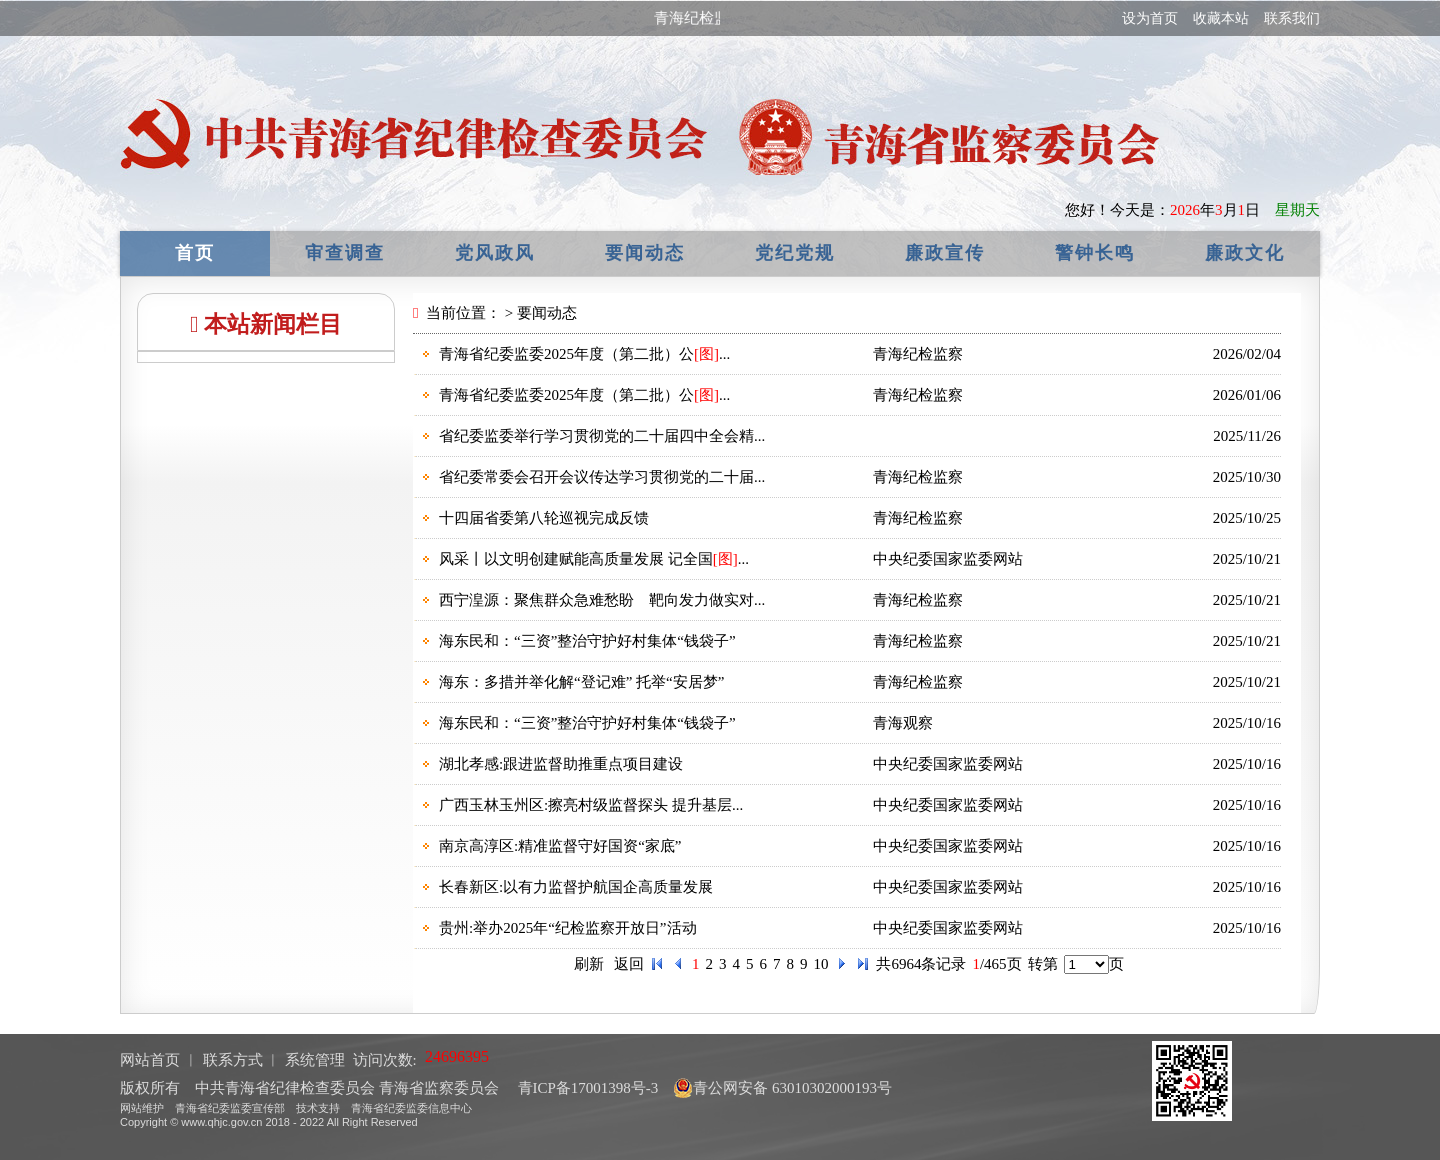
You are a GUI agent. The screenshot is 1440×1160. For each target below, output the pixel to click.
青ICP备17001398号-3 (586, 1088)
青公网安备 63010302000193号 (782, 1088)
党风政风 (495, 253)
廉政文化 (1245, 253)
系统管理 (315, 1060)
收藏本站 (1221, 18)
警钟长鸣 (1095, 253)
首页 (195, 253)
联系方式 (233, 1060)
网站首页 (150, 1060)
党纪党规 (795, 253)
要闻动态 (645, 253)
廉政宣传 (945, 253)
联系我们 (1292, 18)
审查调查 (345, 253)
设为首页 (1150, 18)
